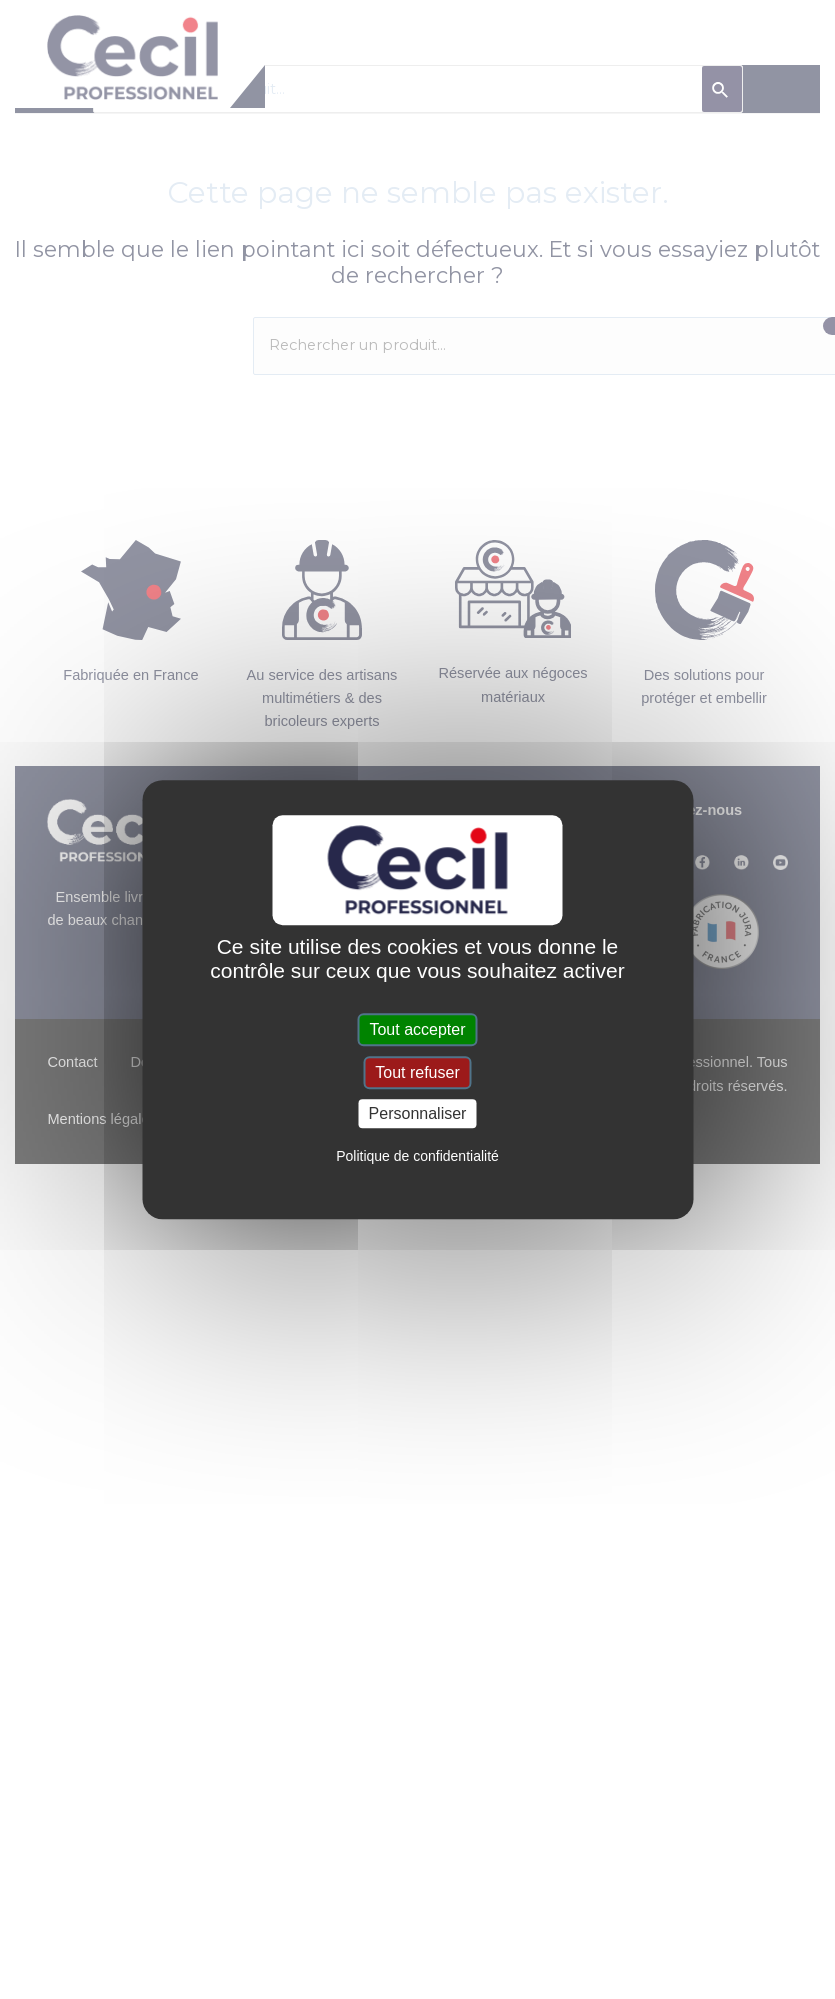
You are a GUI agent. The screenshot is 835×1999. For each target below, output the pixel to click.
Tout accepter (417, 1029)
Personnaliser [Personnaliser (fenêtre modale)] (418, 1113)
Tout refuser (417, 1072)
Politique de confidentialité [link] (417, 1156)
